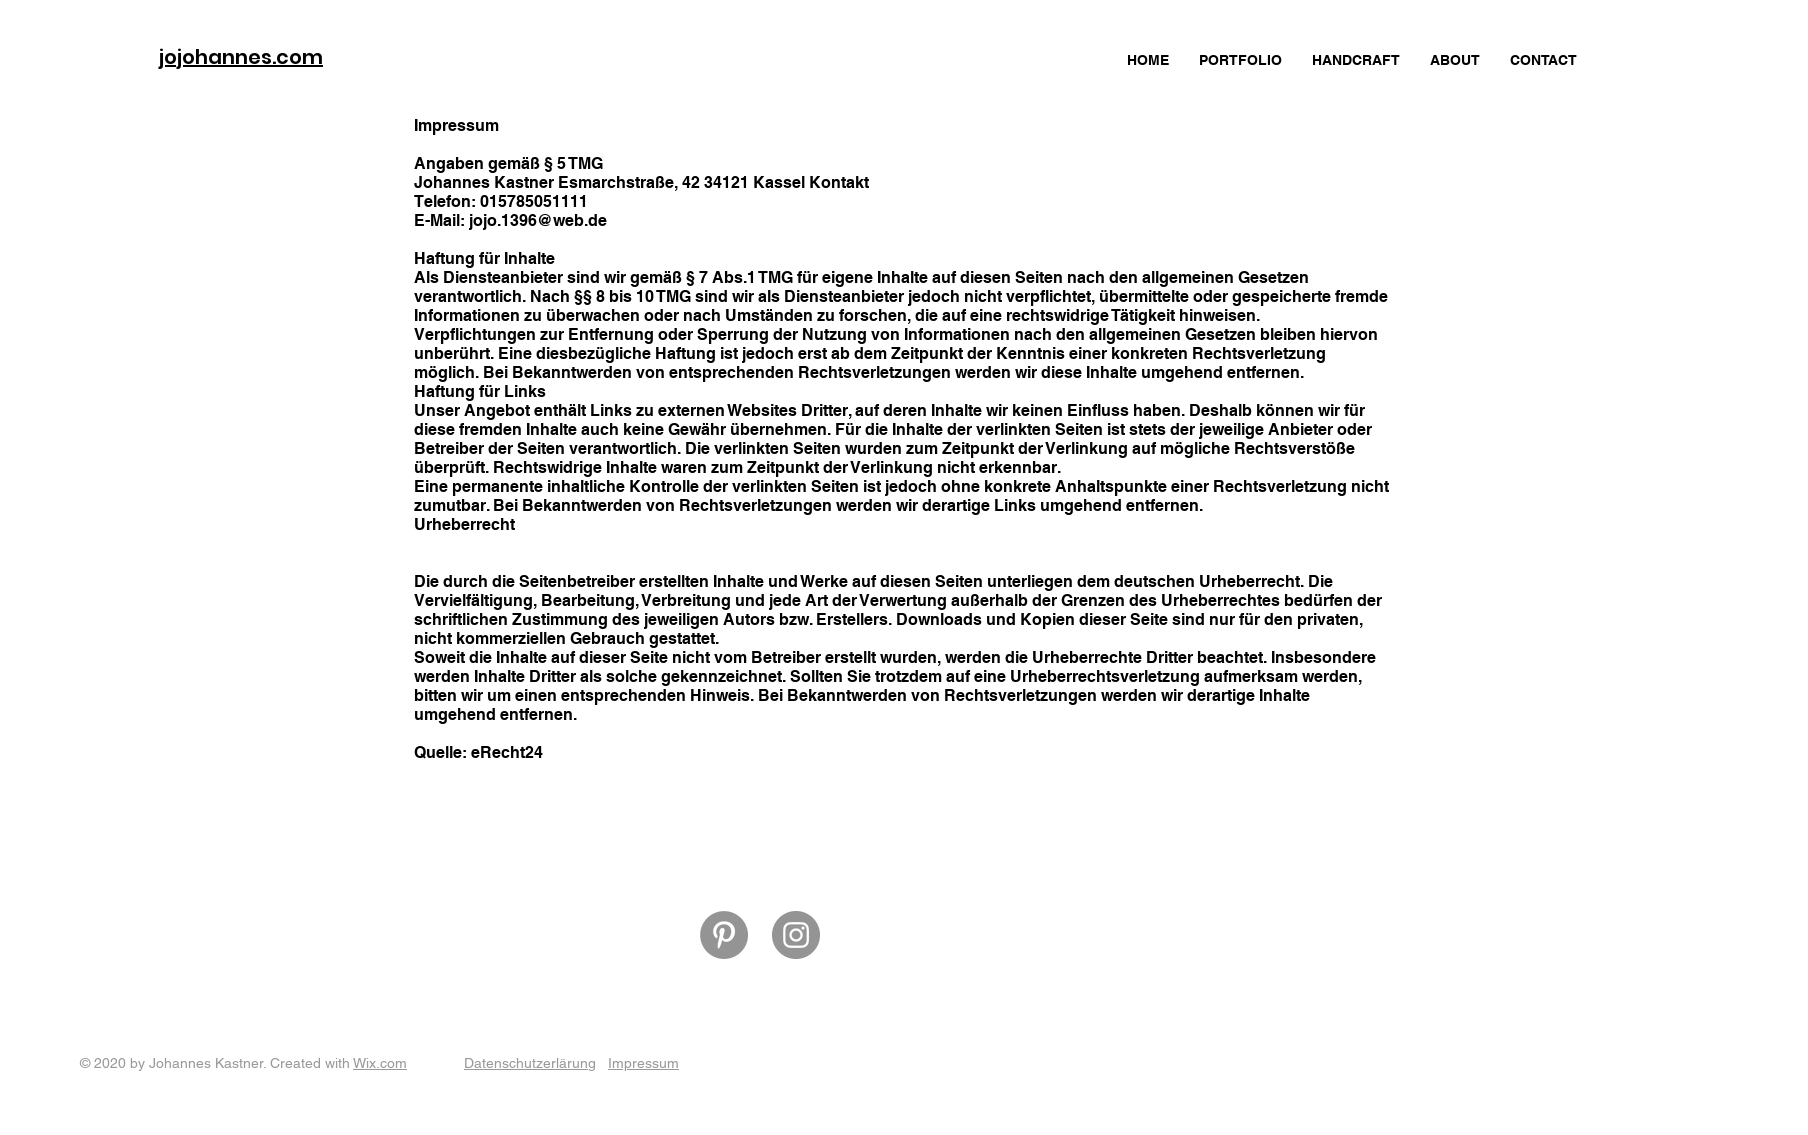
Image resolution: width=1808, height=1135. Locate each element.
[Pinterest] (724, 935)
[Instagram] (796, 935)
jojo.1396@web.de (538, 220)
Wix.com (380, 1063)
